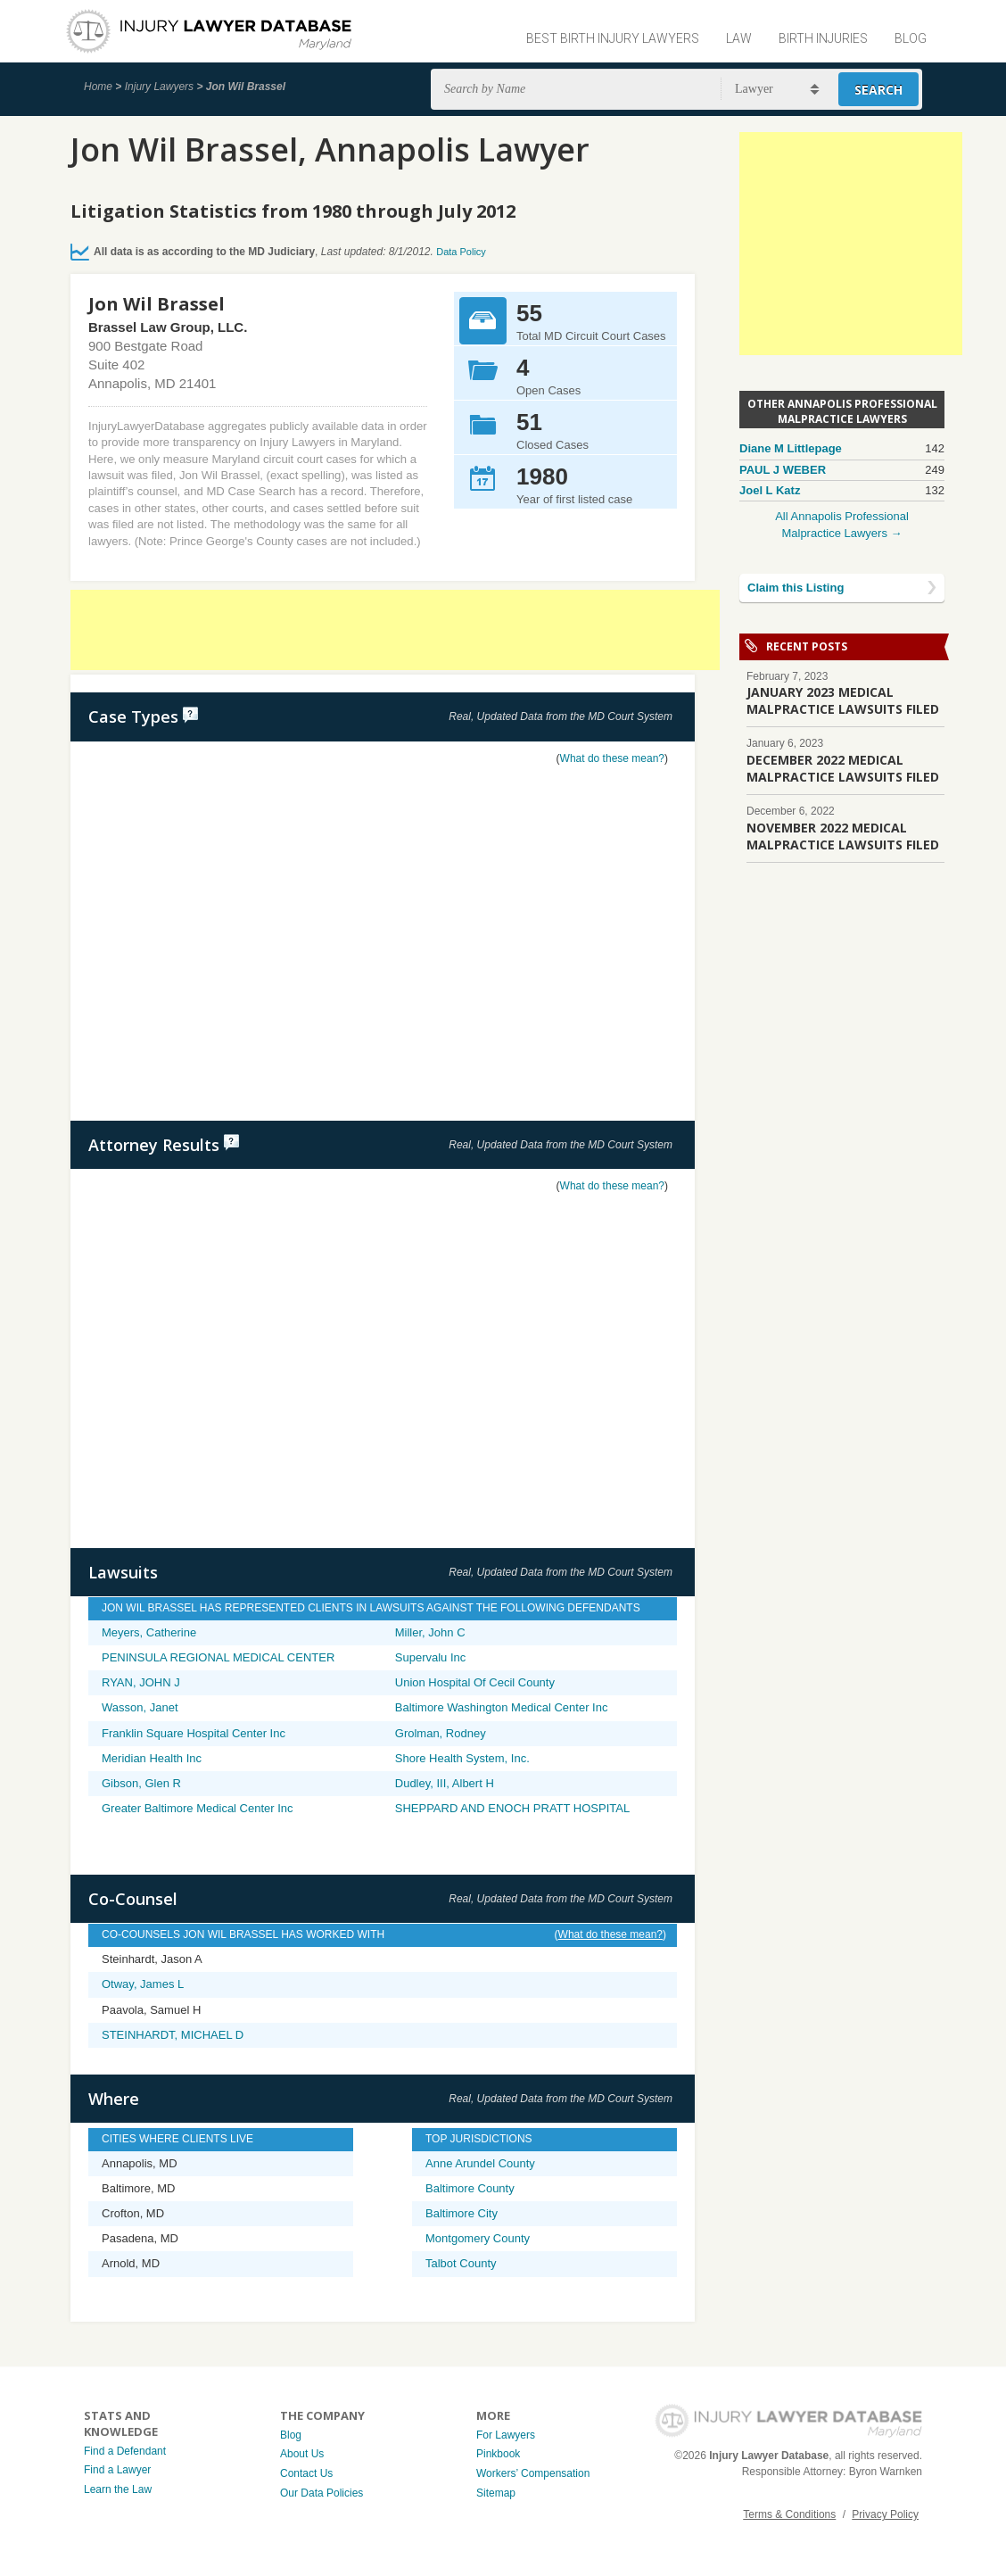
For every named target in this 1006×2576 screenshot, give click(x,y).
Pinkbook (498, 2454)
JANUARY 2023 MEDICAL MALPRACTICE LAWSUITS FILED (842, 700)
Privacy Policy (885, 2514)
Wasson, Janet (140, 1707)
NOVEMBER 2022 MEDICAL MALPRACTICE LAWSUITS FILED (842, 836)
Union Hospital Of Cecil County (475, 1682)
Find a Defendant (125, 2451)
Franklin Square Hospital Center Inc (193, 1733)
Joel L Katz (769, 490)
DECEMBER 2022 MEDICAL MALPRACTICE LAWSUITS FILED (842, 768)
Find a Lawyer (117, 2470)
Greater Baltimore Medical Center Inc (197, 1808)
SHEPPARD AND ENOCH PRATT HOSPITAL (512, 1808)
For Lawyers (505, 2435)
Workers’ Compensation (533, 2473)
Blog (911, 38)
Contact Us (306, 2473)
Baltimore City (461, 2213)
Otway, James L (143, 1984)
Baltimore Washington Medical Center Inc (501, 1707)
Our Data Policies (321, 2493)
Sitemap (495, 2493)
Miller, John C (430, 1632)
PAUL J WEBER (782, 469)
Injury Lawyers (159, 86)
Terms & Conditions (789, 2514)
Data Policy (461, 251)
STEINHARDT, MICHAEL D (172, 2035)
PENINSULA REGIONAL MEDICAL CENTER (218, 1657)
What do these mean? (612, 758)
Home (98, 86)
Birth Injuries (823, 38)
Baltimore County (470, 2188)
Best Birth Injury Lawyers (612, 38)
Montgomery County (477, 2238)
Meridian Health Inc (152, 1758)
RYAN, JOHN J (141, 1682)
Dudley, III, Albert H (444, 1783)
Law (739, 38)
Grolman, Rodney (440, 1733)
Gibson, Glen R (141, 1783)
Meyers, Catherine (149, 1632)
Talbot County (461, 2263)
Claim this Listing (795, 587)
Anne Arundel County (480, 2163)
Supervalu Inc (430, 1657)
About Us (302, 2454)
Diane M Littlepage (790, 448)
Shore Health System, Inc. (462, 1758)
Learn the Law (118, 2489)
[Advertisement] (395, 630)
